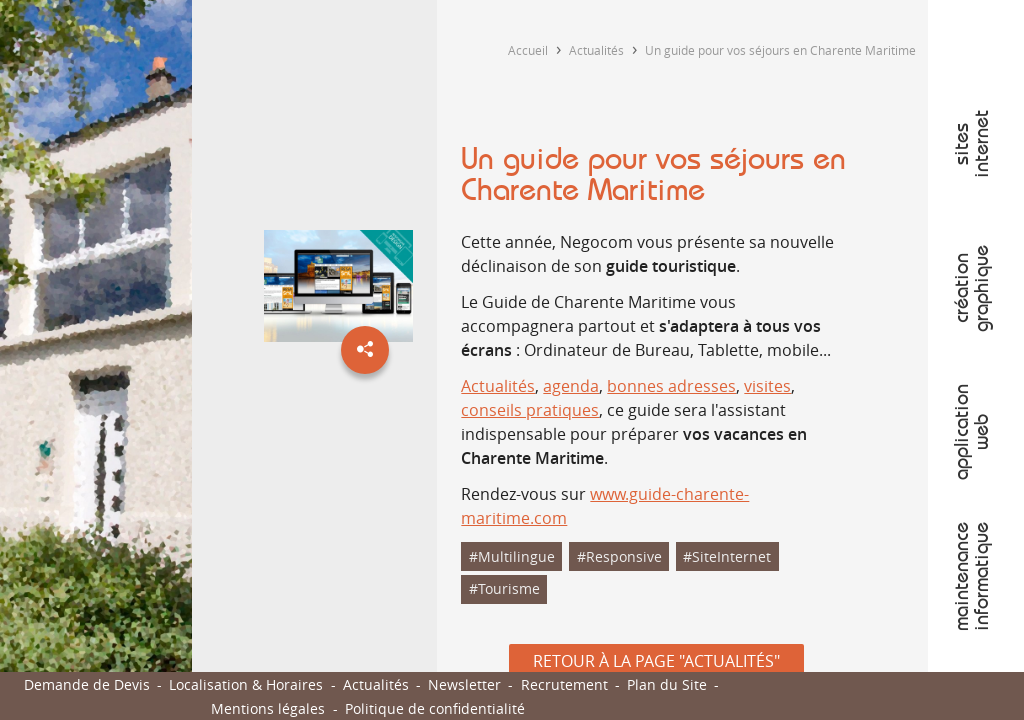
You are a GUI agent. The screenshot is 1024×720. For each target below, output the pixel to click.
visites (767, 386)
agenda (571, 386)
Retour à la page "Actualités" (656, 661)
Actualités (596, 50)
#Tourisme (504, 588)
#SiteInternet (727, 556)
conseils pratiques (530, 410)
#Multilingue (512, 556)
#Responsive (619, 556)
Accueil (528, 50)
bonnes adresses (671, 386)
